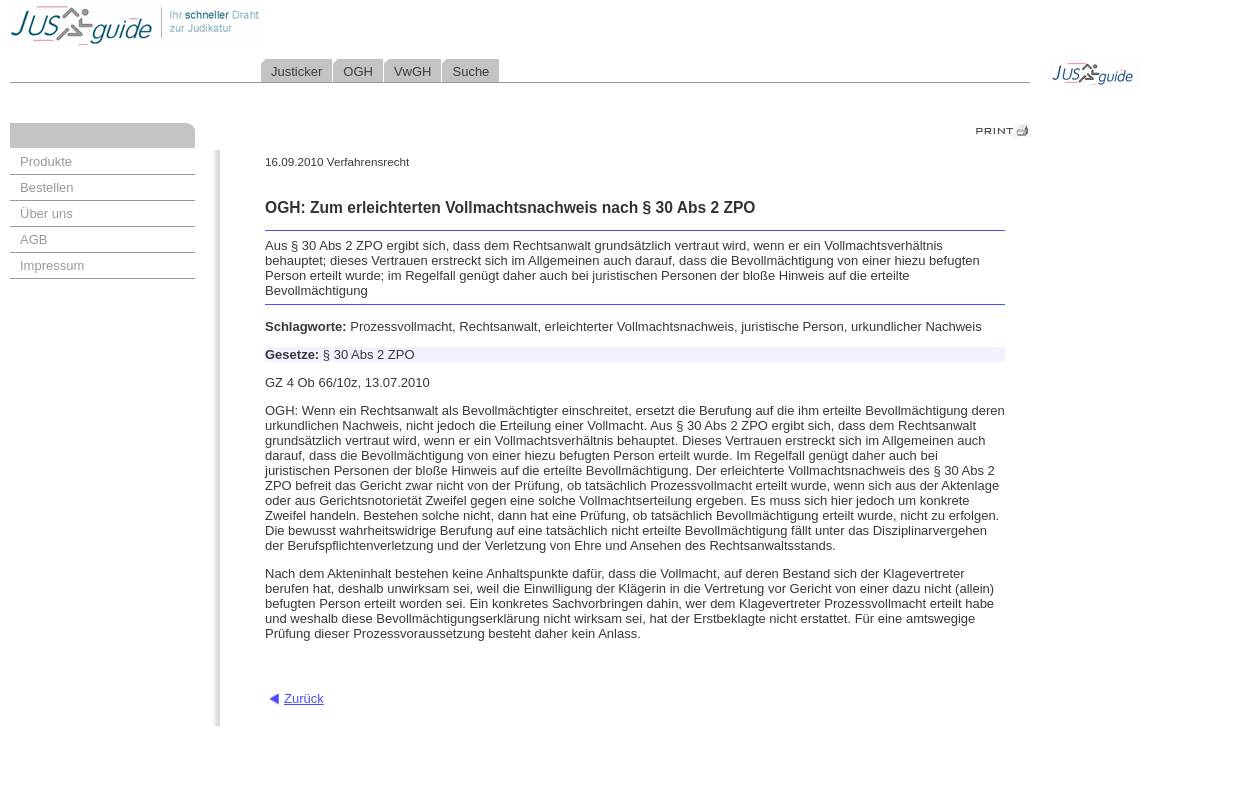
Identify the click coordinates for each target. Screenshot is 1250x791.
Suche (470, 71)
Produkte (46, 161)
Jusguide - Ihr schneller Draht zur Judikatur (201, 24)
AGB (33, 239)
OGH (358, 71)
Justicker (296, 71)
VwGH (413, 71)
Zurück (304, 698)
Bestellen (46, 187)
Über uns (46, 213)
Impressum (52, 265)
